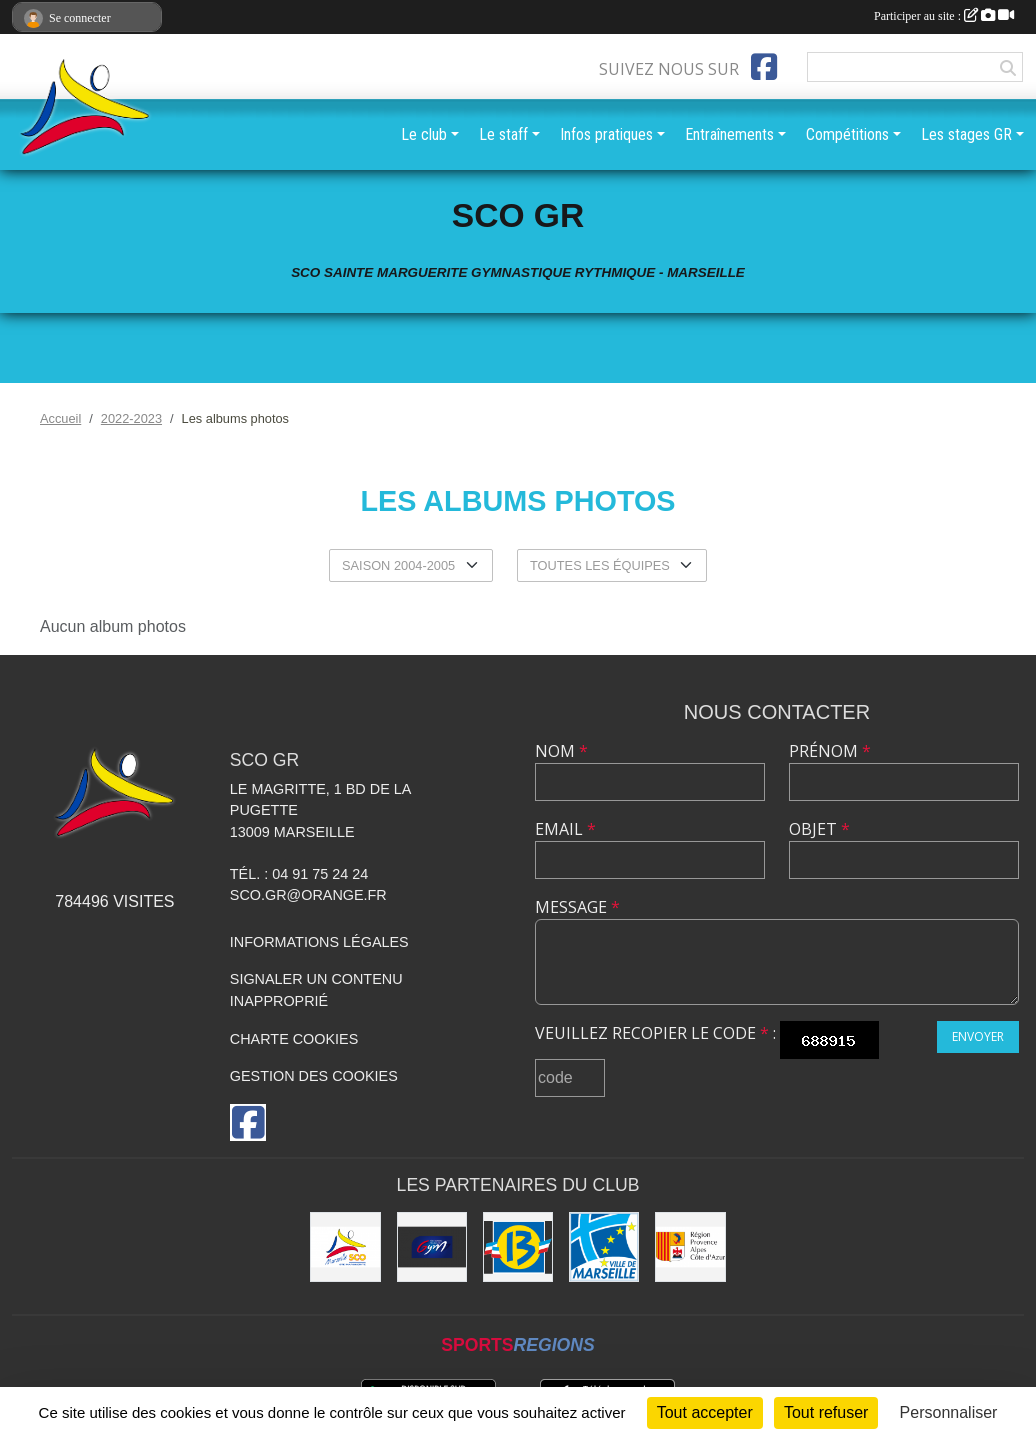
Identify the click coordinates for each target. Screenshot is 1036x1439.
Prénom (830, 751)
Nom (561, 751)
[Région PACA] (690, 1247)
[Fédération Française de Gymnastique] (432, 1247)
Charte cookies (294, 1039)
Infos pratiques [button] (606, 134)
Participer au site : (944, 16)
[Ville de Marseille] (604, 1247)
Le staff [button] (503, 134)
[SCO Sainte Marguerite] (345, 1247)
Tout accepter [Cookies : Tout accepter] (705, 1412)
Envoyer (978, 1036)
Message (577, 907)
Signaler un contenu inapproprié (316, 990)
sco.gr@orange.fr (308, 895)
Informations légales (319, 942)
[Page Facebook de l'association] (764, 67)
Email (565, 829)
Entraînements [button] (729, 134)
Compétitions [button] (847, 134)
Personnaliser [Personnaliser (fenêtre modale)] (949, 1412)
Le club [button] (424, 134)
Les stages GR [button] (966, 134)
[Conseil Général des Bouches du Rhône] (518, 1247)
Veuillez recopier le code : (655, 1033)
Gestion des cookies (314, 1076)
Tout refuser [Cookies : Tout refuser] (826, 1412)
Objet (819, 829)
